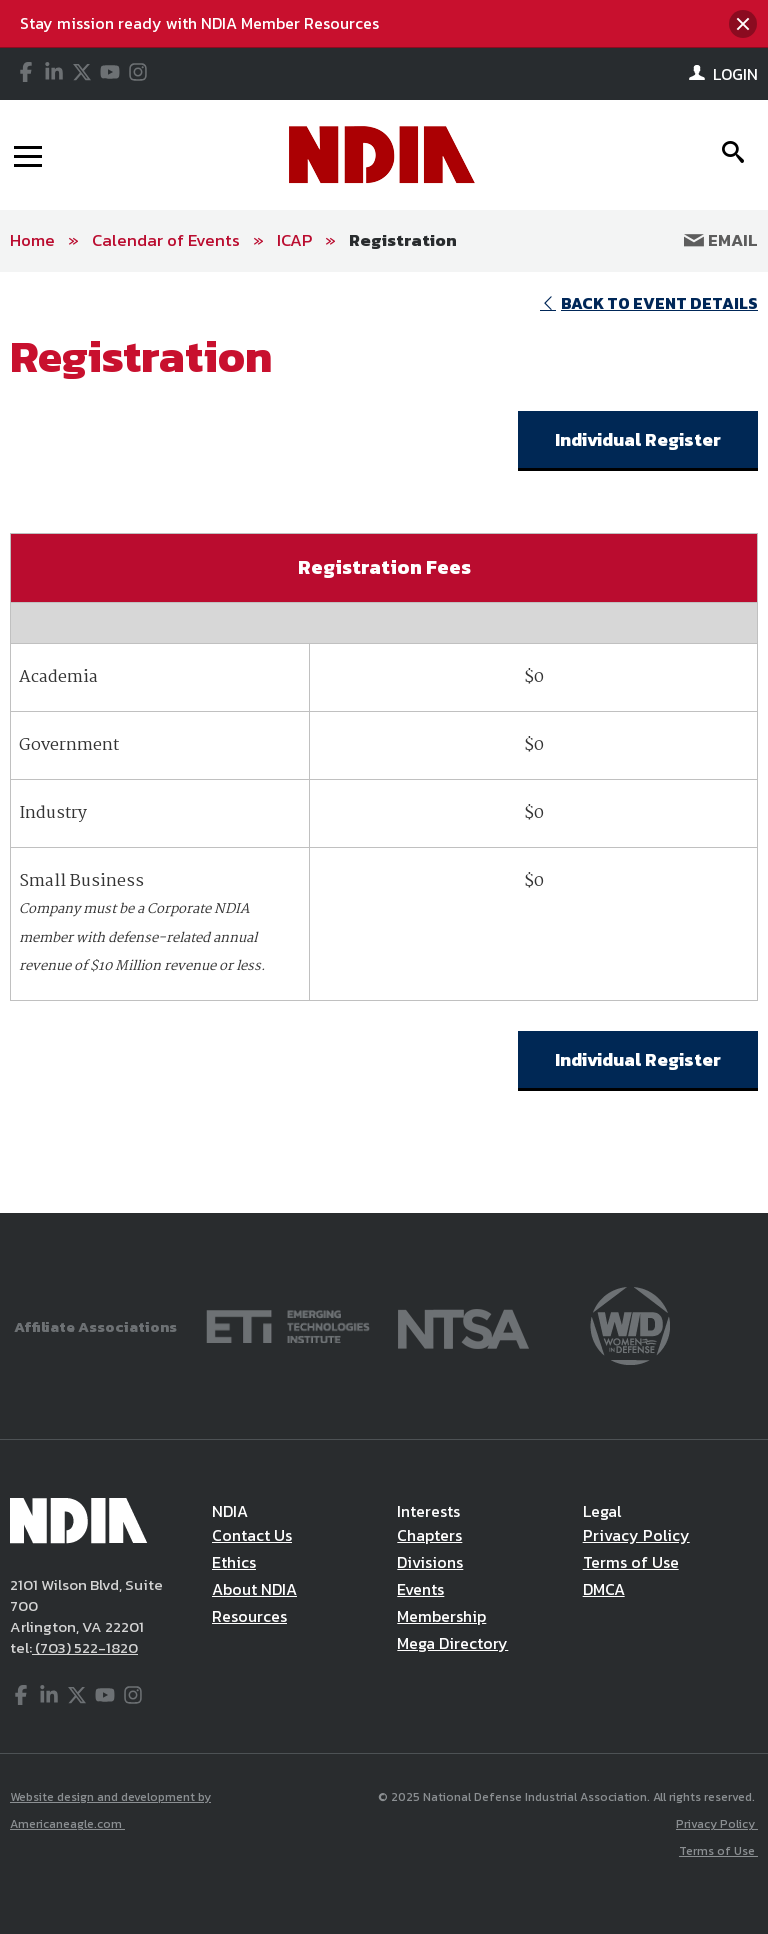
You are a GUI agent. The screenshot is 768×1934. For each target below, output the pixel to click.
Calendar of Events (166, 240)
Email (721, 240)
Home (32, 240)
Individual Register (638, 439)
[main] (384, 743)
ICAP (294, 240)
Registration (403, 240)
